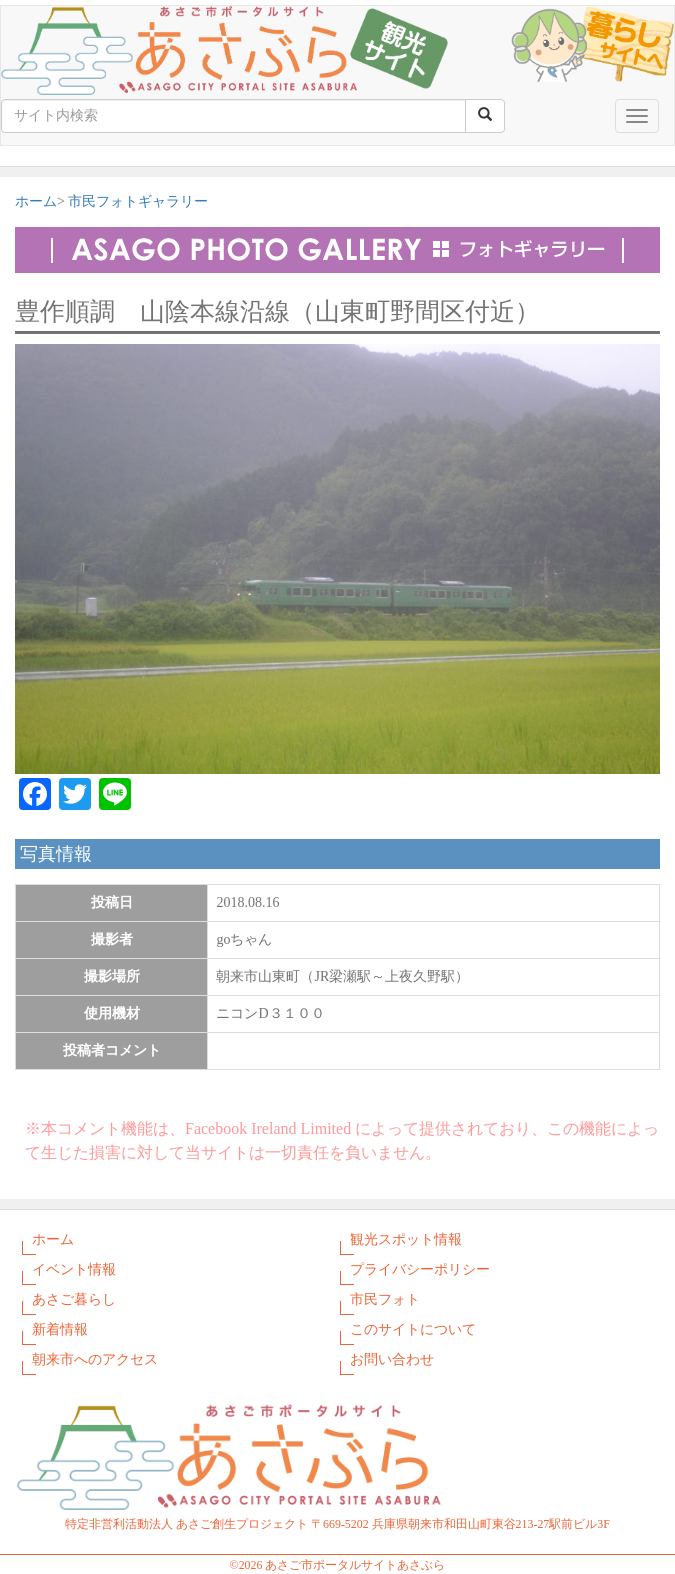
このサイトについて (413, 1329)
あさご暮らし (74, 1299)
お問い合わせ (392, 1359)
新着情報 (60, 1329)
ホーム (36, 201)
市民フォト (385, 1299)
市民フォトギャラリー (138, 201)
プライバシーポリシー (420, 1269)
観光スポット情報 (406, 1239)
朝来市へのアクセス (95, 1359)
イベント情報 (74, 1269)
